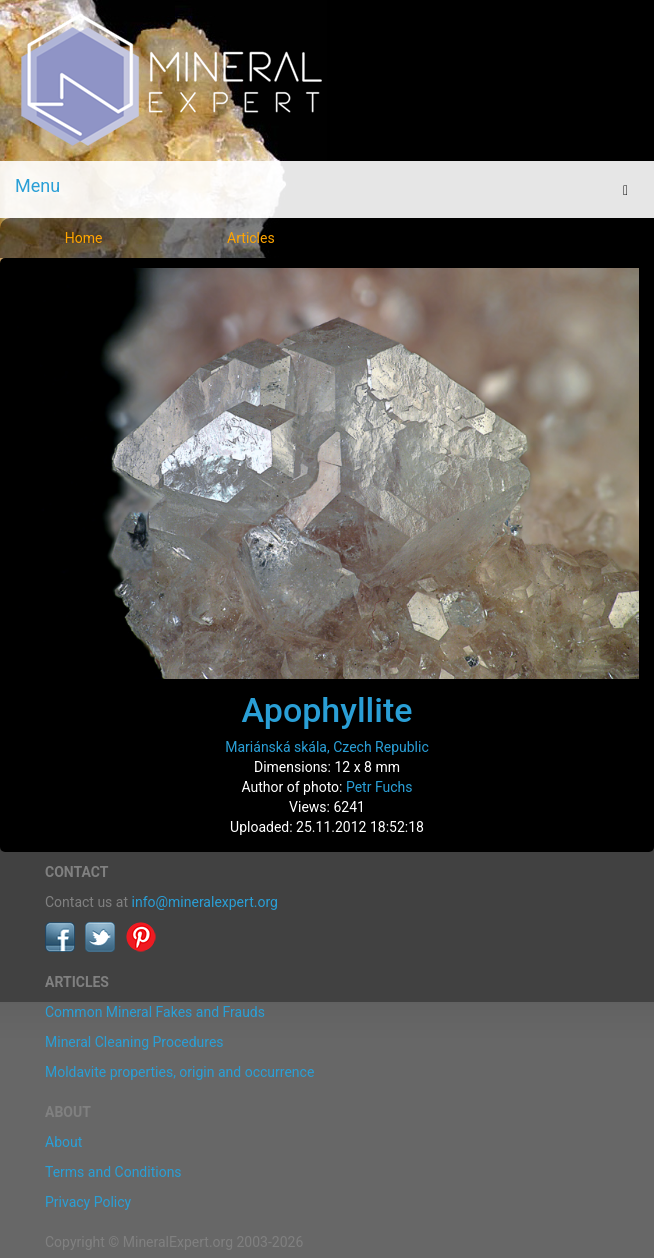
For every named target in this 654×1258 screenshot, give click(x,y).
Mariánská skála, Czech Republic (326, 747)
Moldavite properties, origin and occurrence (179, 1072)
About (63, 1142)
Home (84, 238)
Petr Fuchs (379, 787)
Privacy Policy (88, 1202)
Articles (251, 238)
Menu (37, 185)
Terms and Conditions (113, 1172)
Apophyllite (327, 710)
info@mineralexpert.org (205, 902)
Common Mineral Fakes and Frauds (155, 1012)
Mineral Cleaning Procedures (134, 1042)
